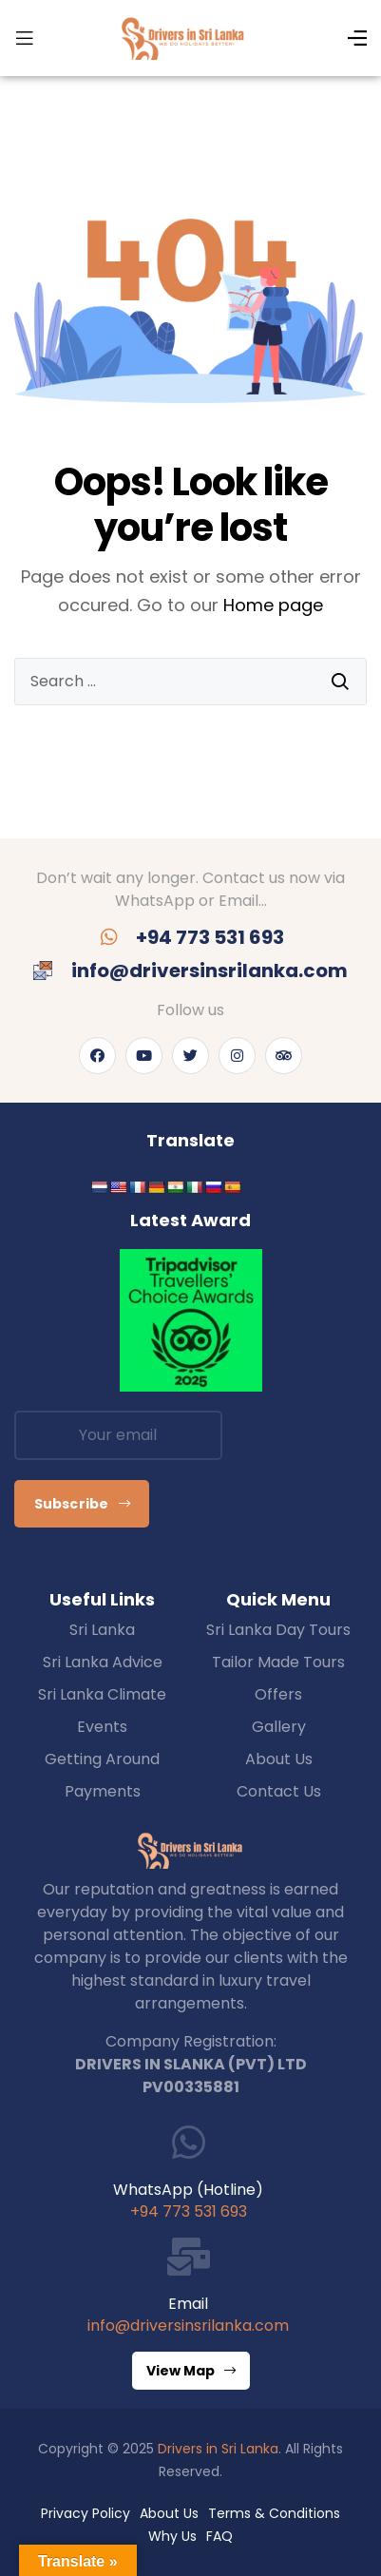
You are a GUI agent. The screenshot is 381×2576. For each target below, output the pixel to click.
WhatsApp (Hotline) (188, 2190)
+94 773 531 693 (188, 2211)
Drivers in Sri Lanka (218, 2448)
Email (188, 2304)
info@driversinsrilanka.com (188, 2325)
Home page (273, 605)
